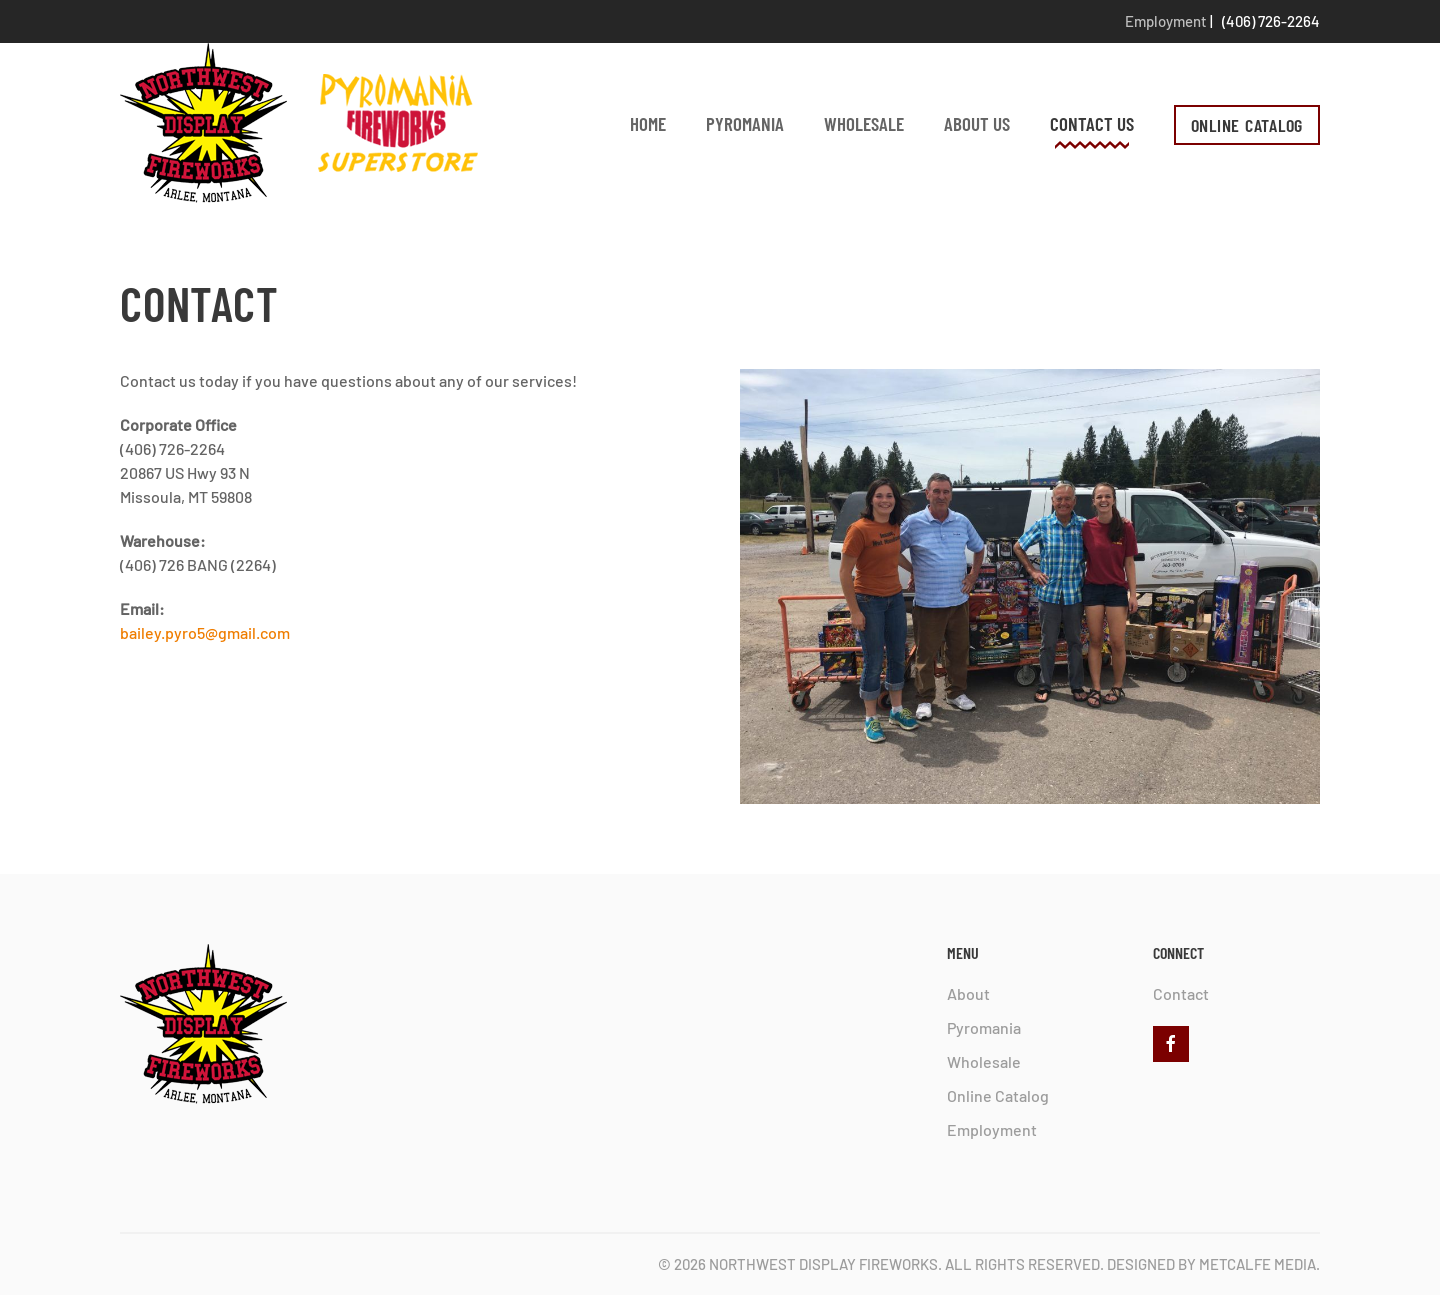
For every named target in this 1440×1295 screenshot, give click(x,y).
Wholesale (864, 123)
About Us (977, 123)
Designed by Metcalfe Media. (1213, 1264)
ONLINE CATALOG (1247, 125)
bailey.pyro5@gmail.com (205, 632)
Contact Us (1092, 123)
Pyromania (745, 123)
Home (648, 123)
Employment (1166, 21)
